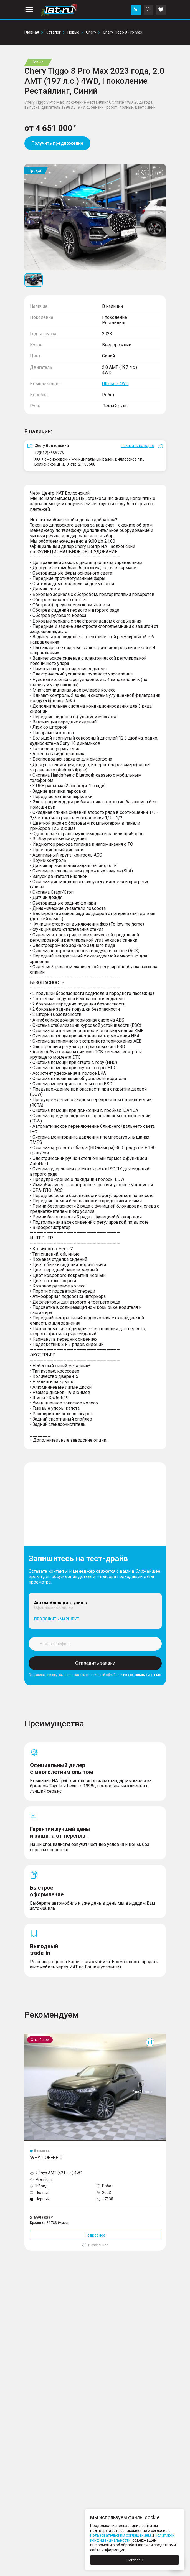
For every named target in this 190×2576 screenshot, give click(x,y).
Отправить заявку (95, 1663)
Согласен (134, 2560)
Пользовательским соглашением (120, 2535)
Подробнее (95, 2235)
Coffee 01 (33, 2036)
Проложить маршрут (56, 1619)
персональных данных (142, 1675)
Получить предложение (57, 143)
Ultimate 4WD (115, 383)
